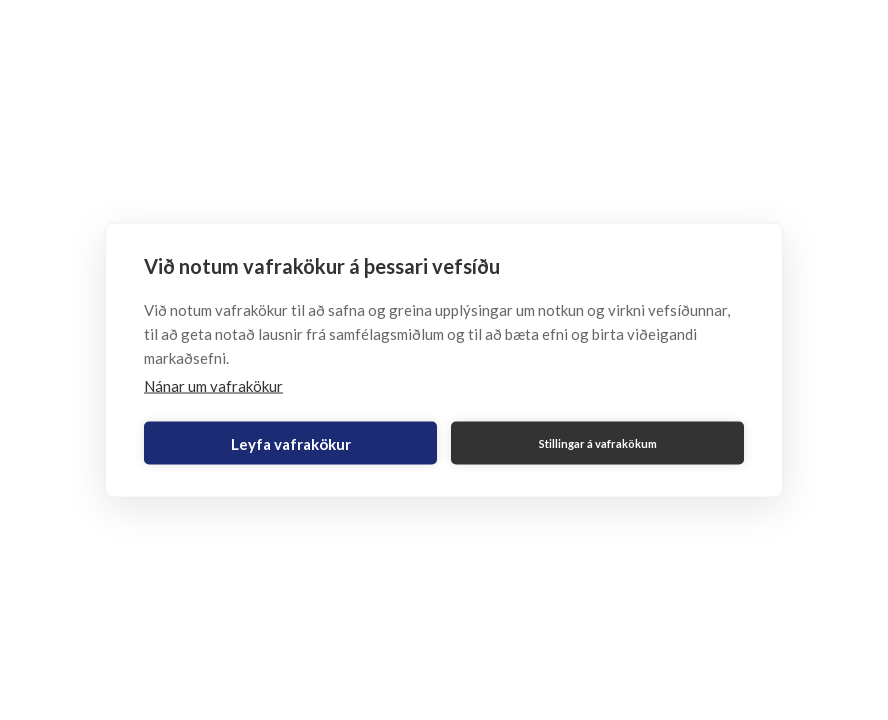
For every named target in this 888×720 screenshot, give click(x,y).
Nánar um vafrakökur (213, 386)
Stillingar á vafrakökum (598, 442)
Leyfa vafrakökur (291, 443)
